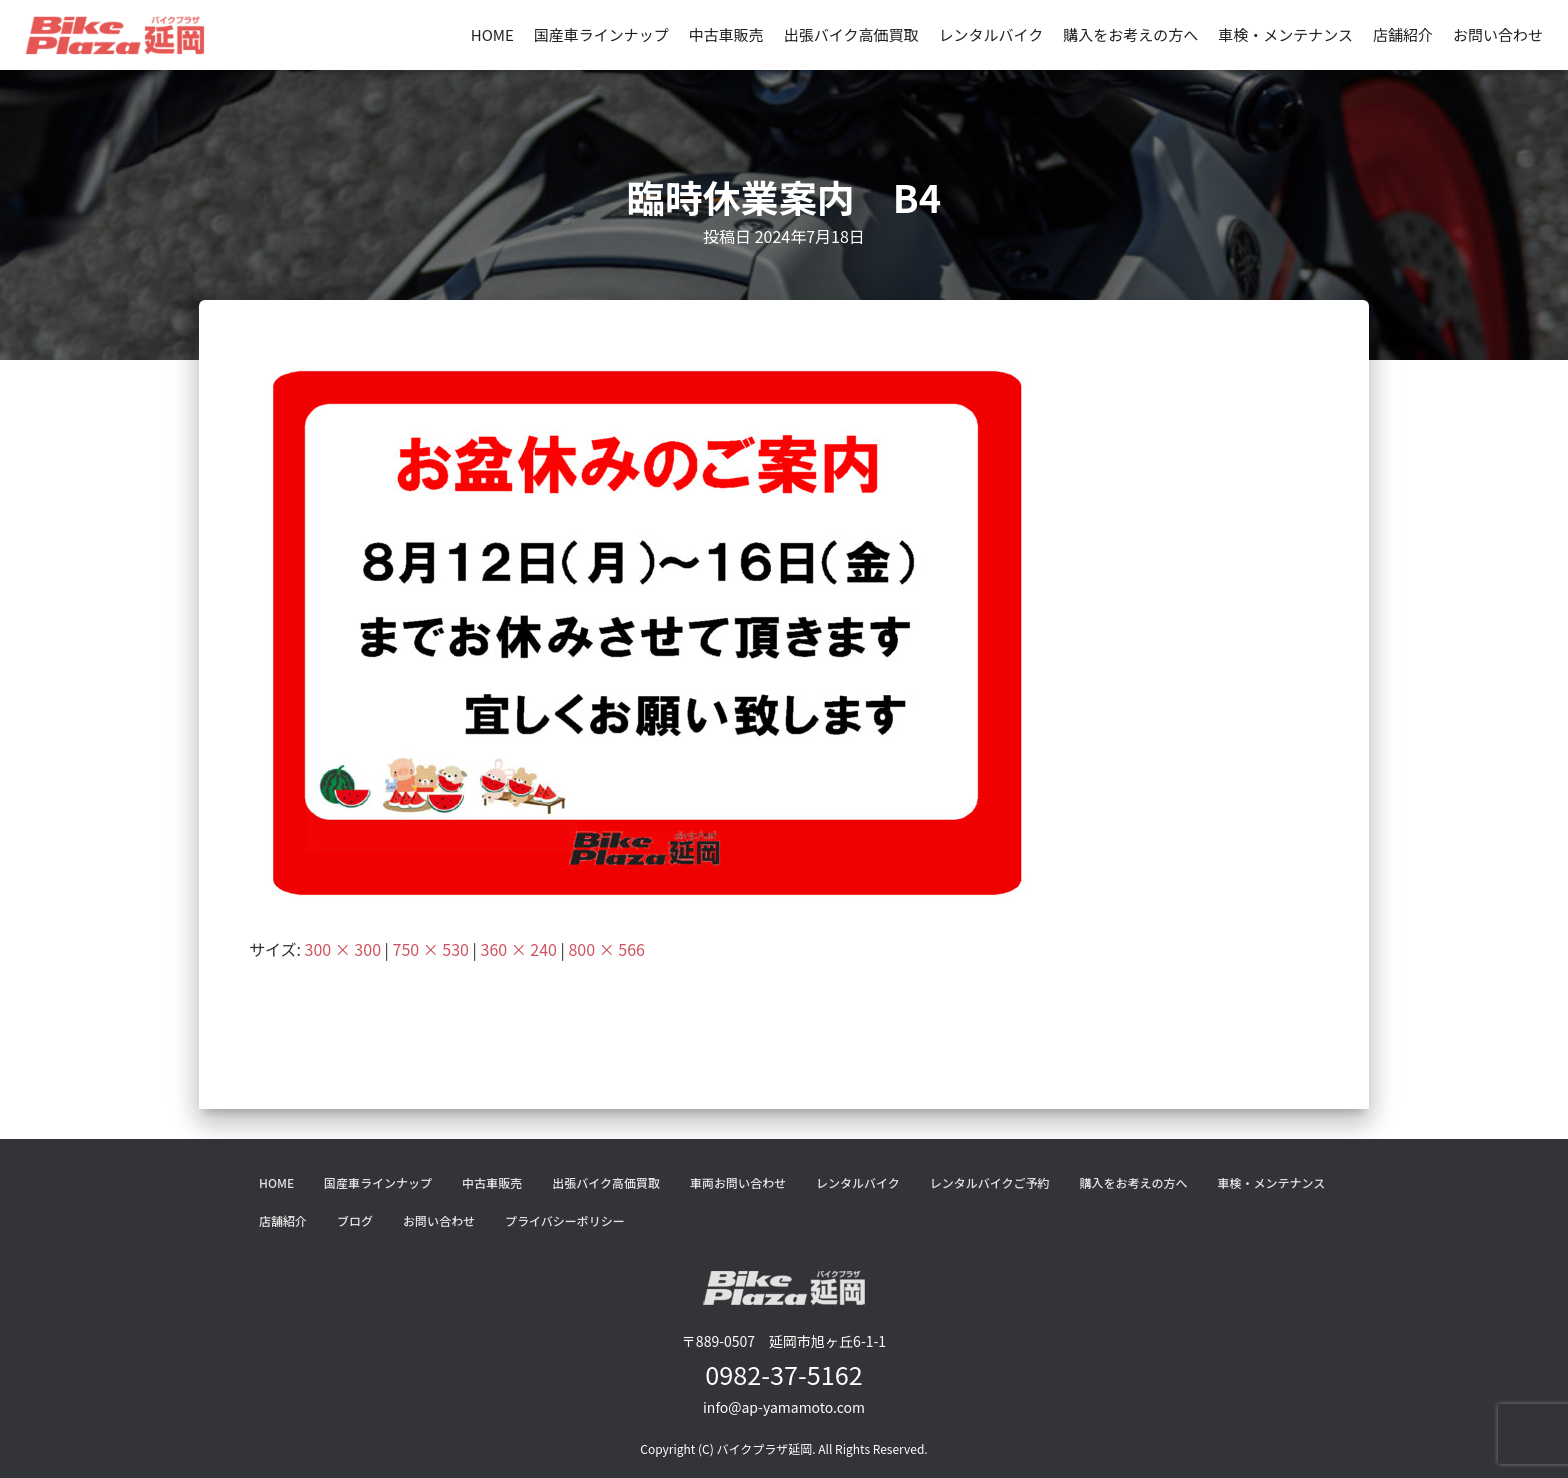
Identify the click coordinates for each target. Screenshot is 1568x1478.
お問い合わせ (1498, 34)
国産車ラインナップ (601, 34)
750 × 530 (431, 949)
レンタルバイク (991, 34)
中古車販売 (726, 34)
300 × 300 (343, 949)
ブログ (355, 1220)
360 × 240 (519, 949)
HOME (492, 34)
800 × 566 (606, 949)
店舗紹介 (1403, 34)
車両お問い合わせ (738, 1182)
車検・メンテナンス (1285, 34)
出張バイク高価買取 (851, 34)
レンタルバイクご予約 (990, 1182)
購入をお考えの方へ (1130, 34)
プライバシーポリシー (565, 1220)
